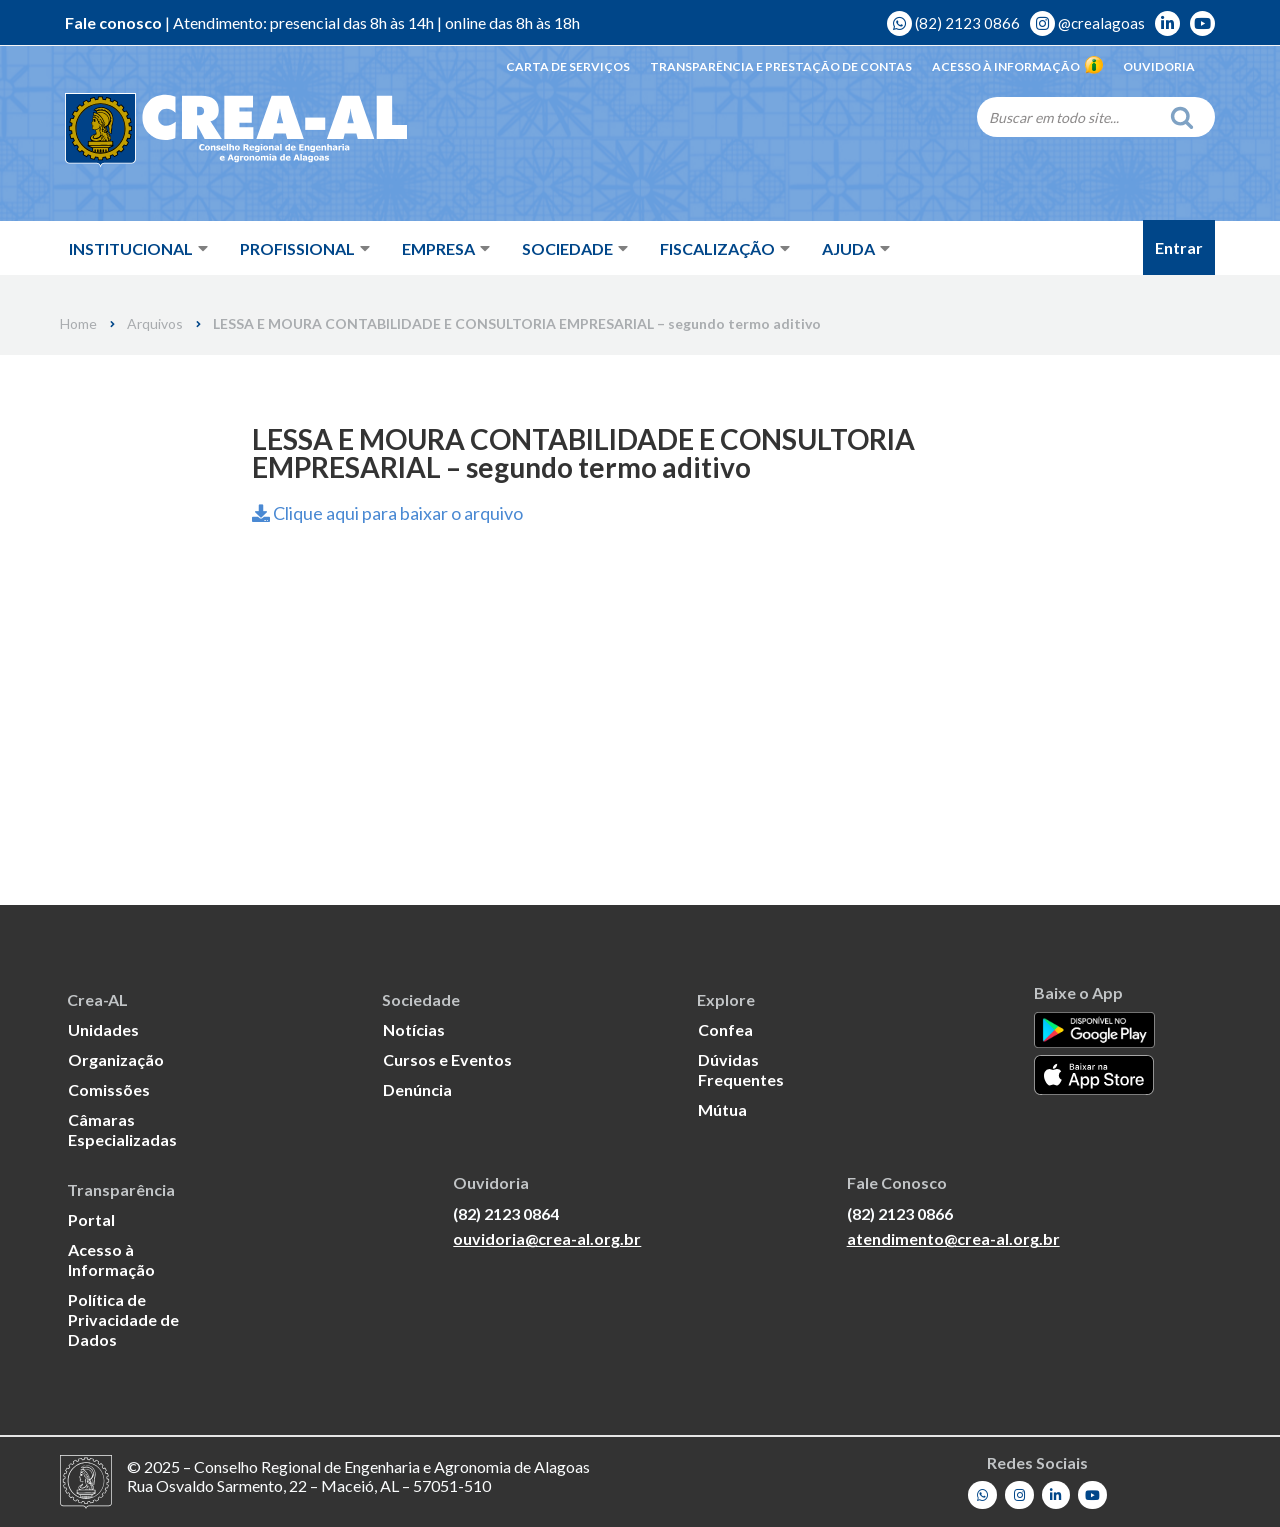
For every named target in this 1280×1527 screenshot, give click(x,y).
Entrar (1179, 247)
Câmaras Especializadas (122, 1129)
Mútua (722, 1109)
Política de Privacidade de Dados (123, 1319)
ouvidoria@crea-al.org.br (547, 1238)
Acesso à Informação (1017, 66)
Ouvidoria (1159, 66)
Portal (91, 1219)
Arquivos (155, 324)
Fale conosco (113, 22)
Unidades (103, 1029)
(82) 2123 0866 (953, 23)
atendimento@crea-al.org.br (953, 1238)
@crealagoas (1087, 23)
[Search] (1068, 117)
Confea (725, 1029)
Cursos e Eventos (447, 1059)
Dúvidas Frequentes (741, 1069)
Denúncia (417, 1089)
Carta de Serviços (568, 66)
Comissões (109, 1089)
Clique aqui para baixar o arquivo (387, 513)
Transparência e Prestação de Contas (781, 66)
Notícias (414, 1029)
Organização (116, 1059)
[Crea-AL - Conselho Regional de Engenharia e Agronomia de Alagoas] (207, 130)
